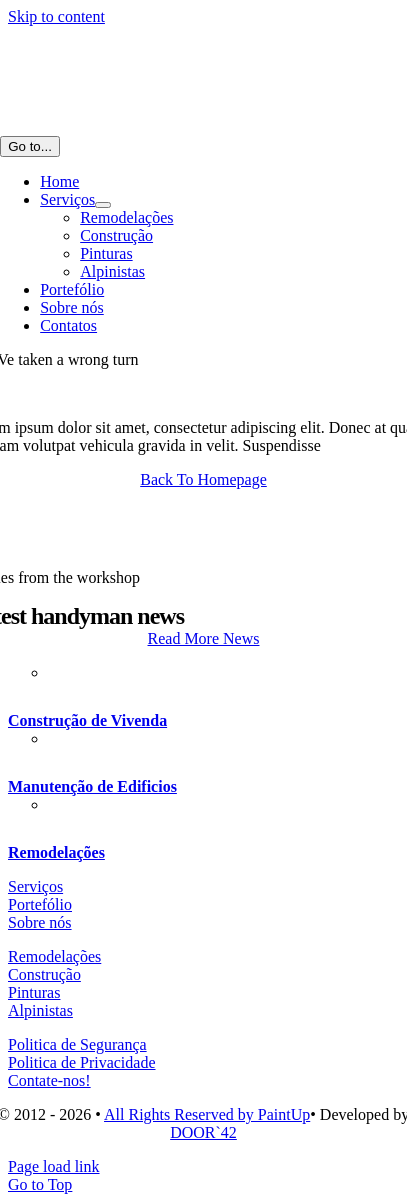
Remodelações (56, 852)
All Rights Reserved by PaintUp (207, 1114)
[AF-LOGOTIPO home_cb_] (100, 126)
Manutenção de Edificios (92, 786)
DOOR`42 (203, 1132)
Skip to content (56, 16)
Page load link (54, 1166)
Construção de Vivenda (87, 720)
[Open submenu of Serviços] (103, 205)
